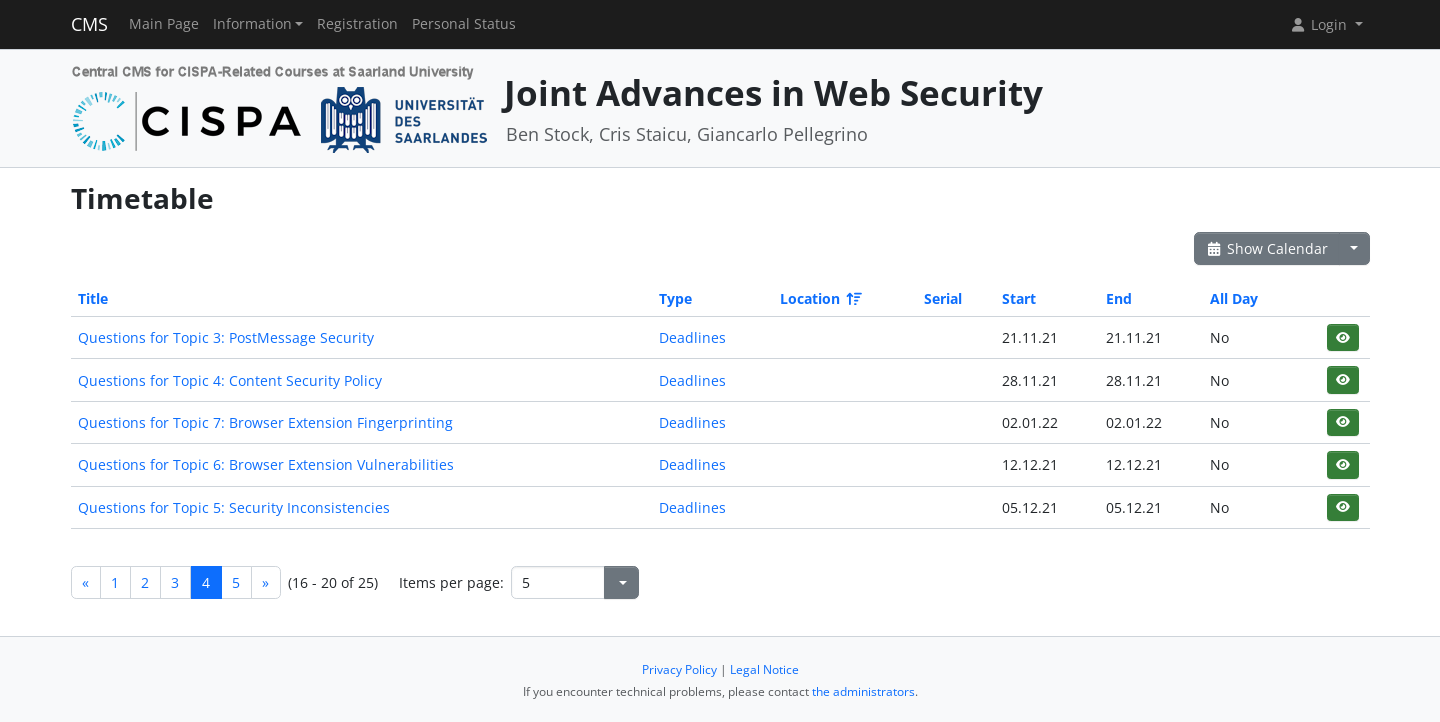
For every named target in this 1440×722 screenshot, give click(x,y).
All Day (1234, 298)
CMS (89, 24)
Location (819, 298)
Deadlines (692, 337)
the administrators (863, 691)
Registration (357, 24)
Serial (943, 298)
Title (93, 298)
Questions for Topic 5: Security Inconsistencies (234, 507)
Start (1019, 298)
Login (1320, 24)
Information (252, 24)
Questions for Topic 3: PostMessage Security (226, 337)
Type (675, 298)
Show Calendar (1267, 248)
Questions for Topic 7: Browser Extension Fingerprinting (265, 422)
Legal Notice (764, 669)
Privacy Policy (679, 669)
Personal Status (464, 24)
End (1119, 298)
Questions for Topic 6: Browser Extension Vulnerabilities (266, 464)
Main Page (164, 24)
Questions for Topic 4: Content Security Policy (230, 380)
